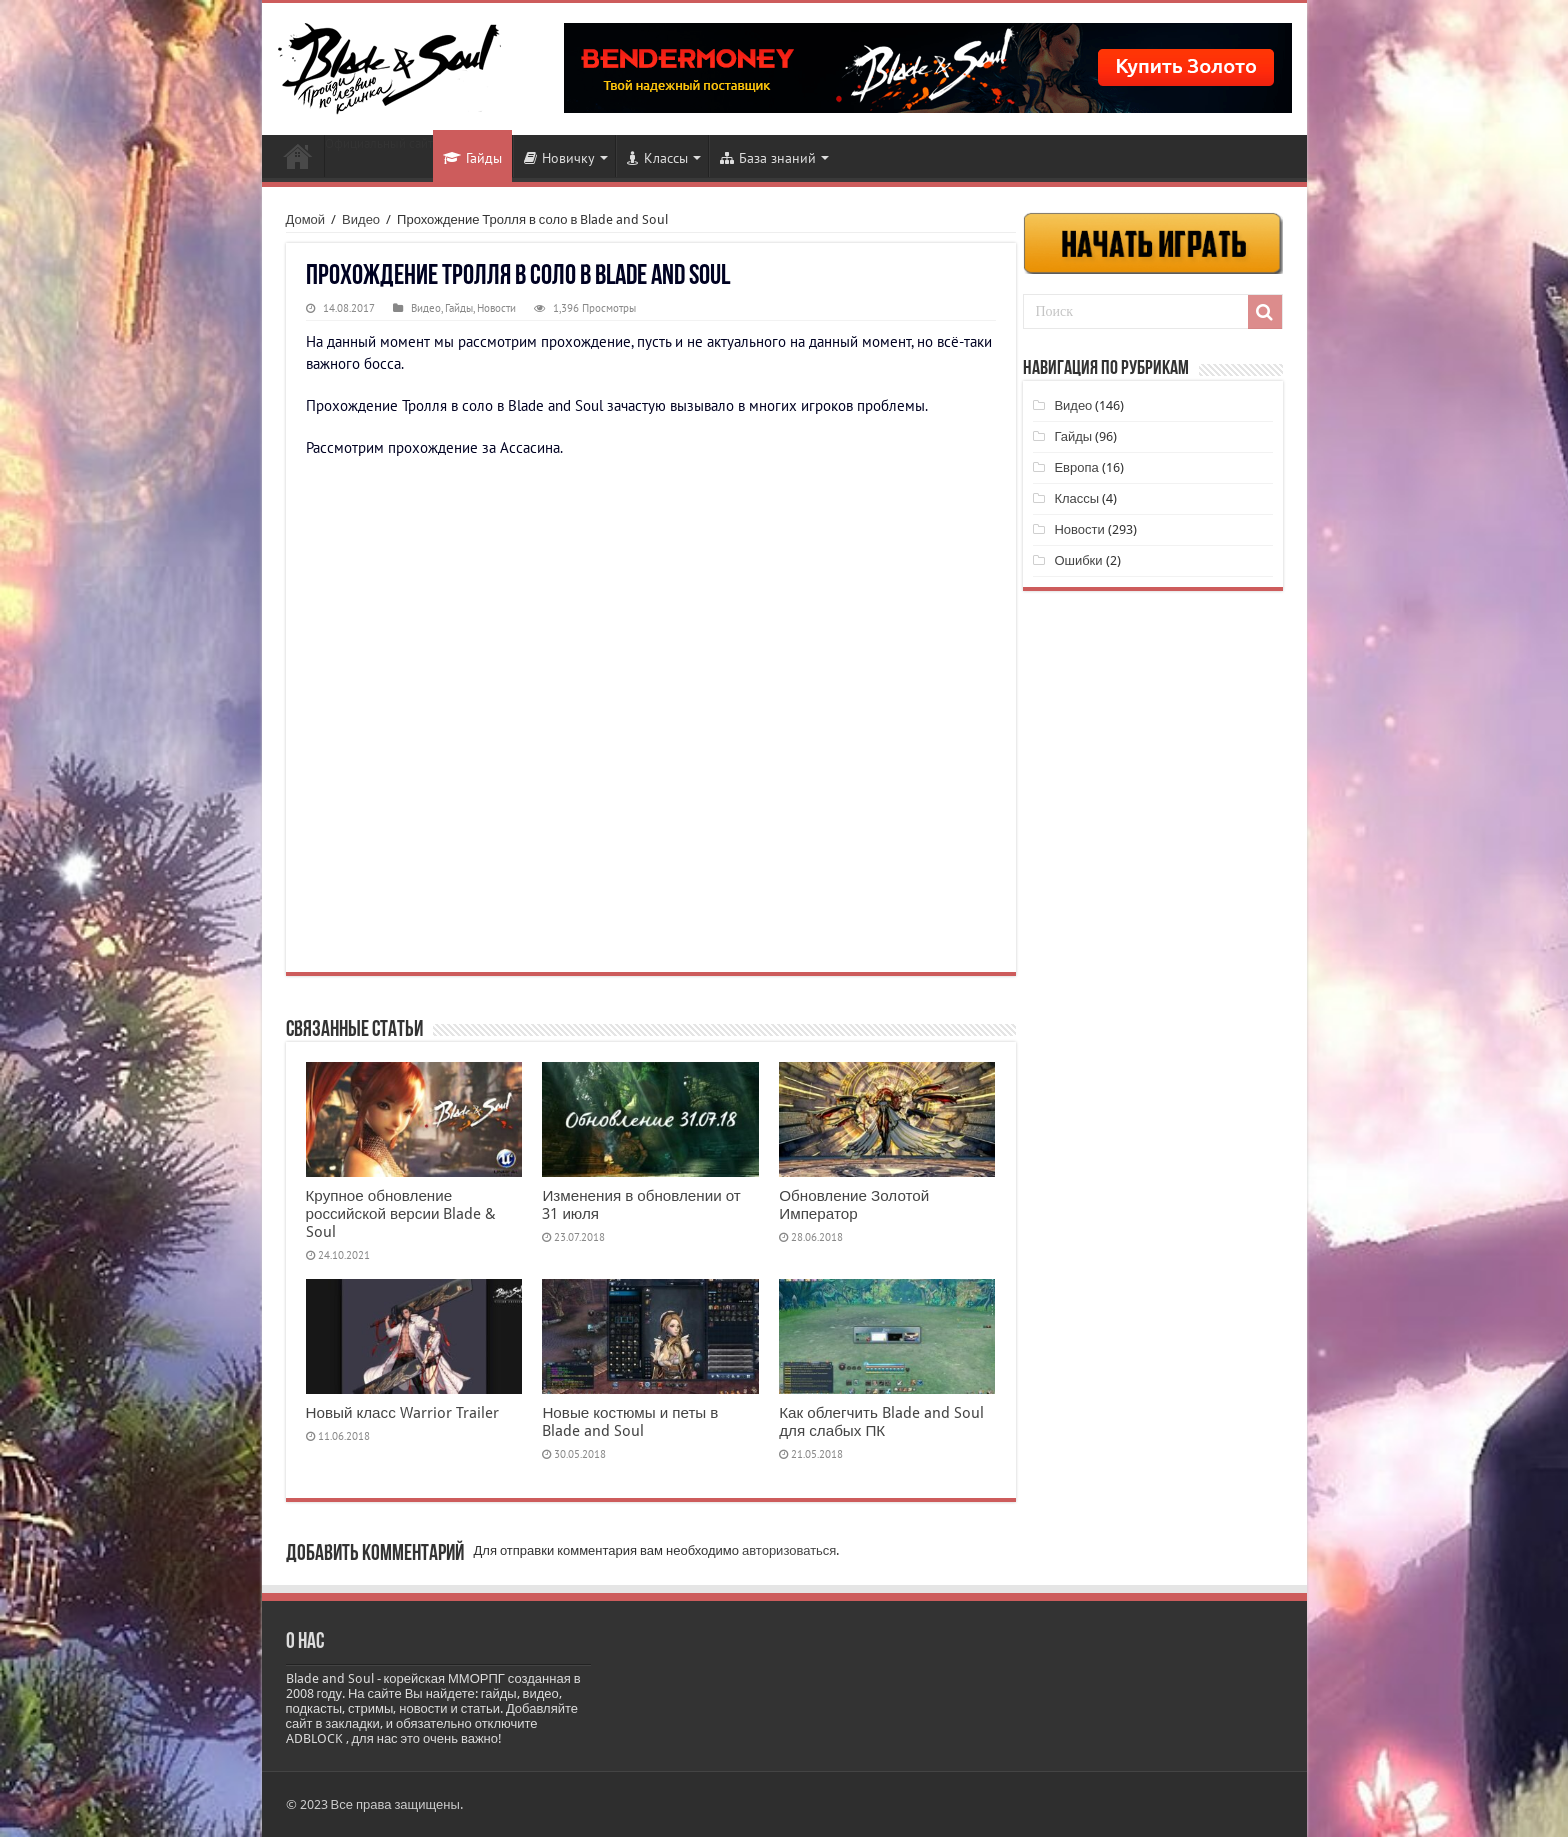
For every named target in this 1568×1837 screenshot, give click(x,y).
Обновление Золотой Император (854, 1205)
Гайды (472, 158)
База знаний (768, 158)
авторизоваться (789, 1550)
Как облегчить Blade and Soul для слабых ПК (881, 1422)
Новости (298, 156)
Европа (1076, 467)
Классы (657, 158)
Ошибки (1078, 560)
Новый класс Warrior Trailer (402, 1413)
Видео (361, 219)
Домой (306, 219)
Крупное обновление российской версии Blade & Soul (401, 1214)
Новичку (559, 158)
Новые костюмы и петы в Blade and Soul (630, 1422)
